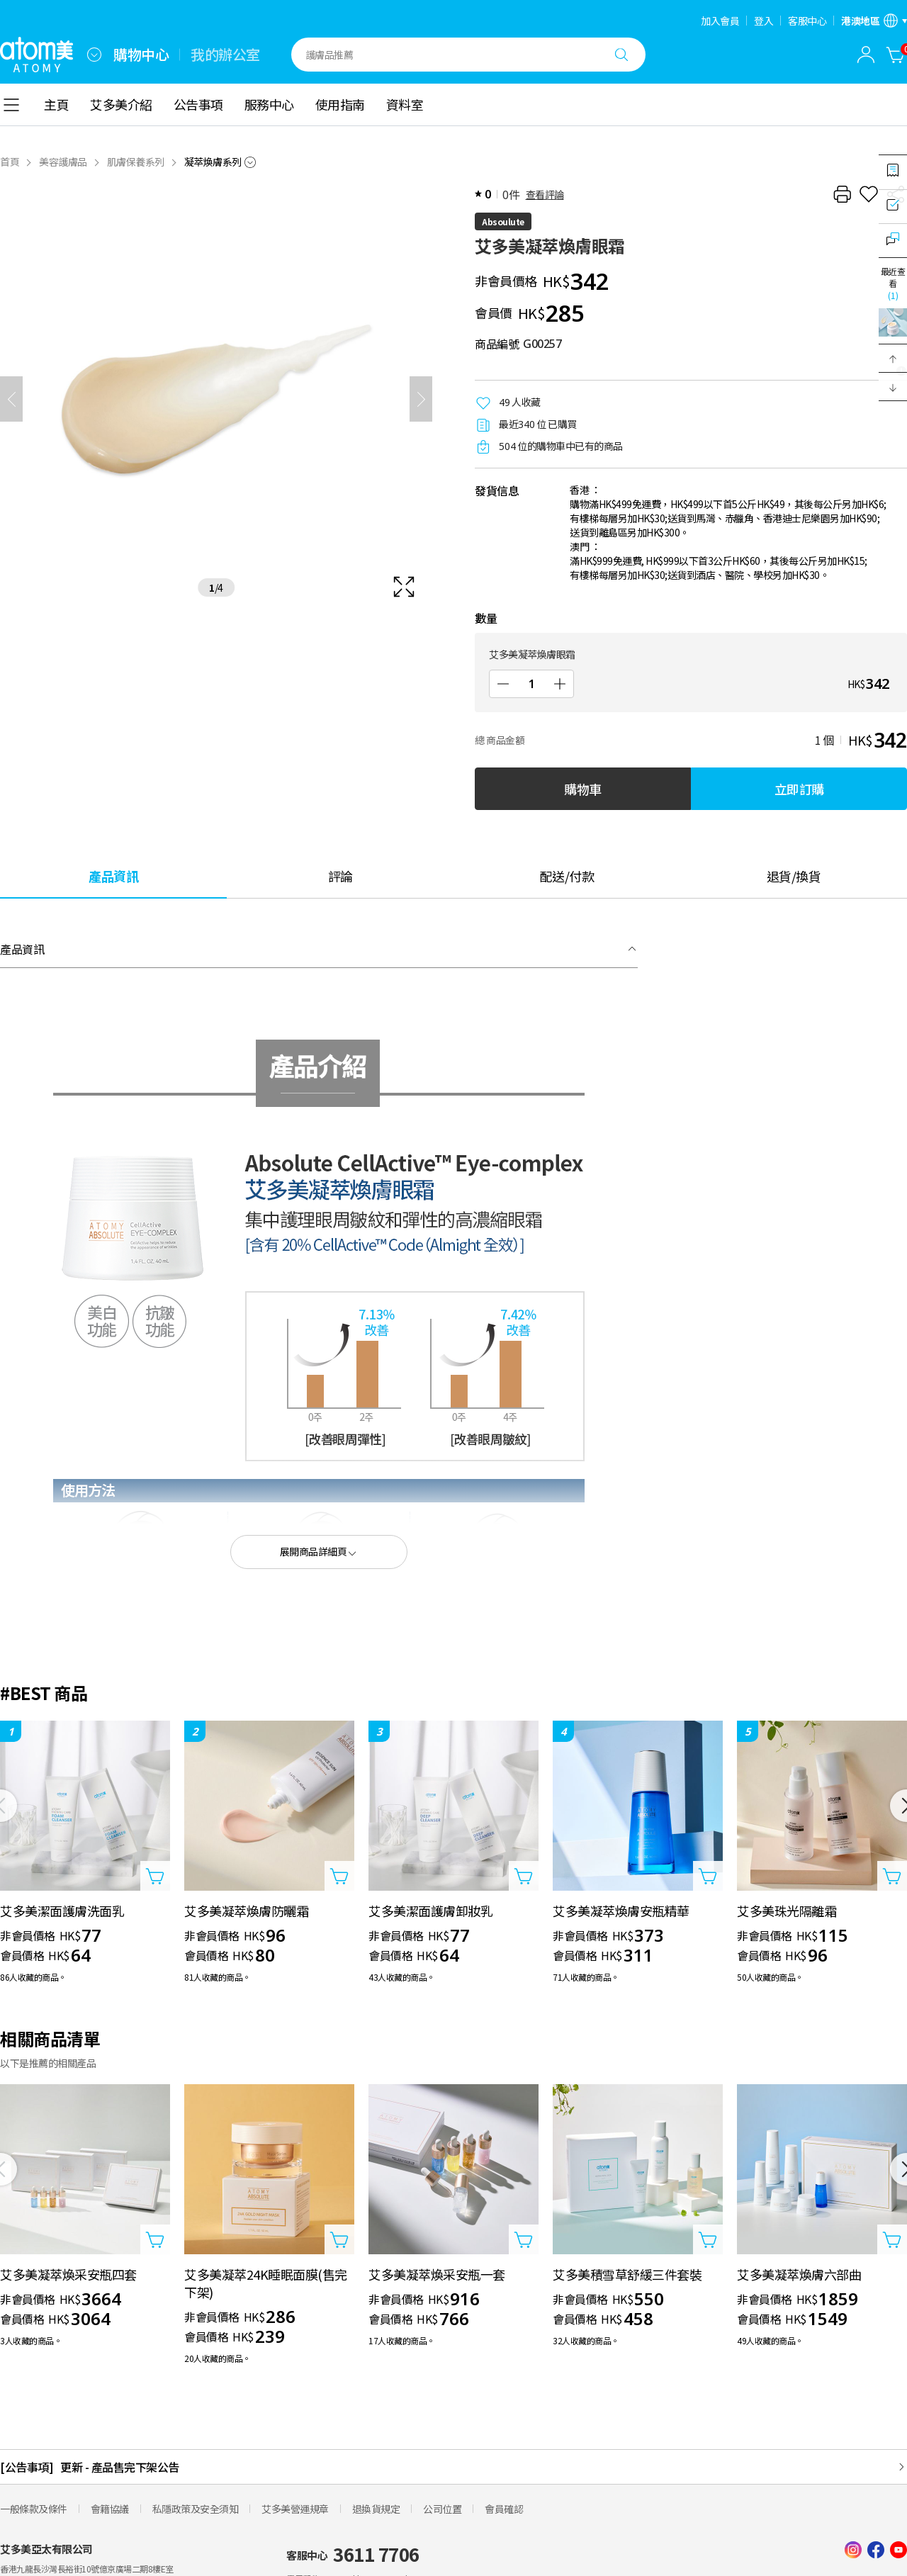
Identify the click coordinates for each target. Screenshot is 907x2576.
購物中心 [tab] (141, 54)
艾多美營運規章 (295, 2509)
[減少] (503, 683)
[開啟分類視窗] (11, 105)
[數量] (531, 683)
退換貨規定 (376, 2509)
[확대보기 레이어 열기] (216, 399)
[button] (893, 358)
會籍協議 (110, 2509)
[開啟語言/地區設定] (874, 20)
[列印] (841, 194)
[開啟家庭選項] (94, 54)
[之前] (11, 399)
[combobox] (94, 54)
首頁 (9, 161)
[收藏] (868, 194)
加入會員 (720, 20)
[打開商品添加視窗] (155, 1876)
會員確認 (504, 2509)
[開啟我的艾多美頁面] (866, 54)
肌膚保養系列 (135, 161)
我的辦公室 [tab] (225, 54)
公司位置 (442, 2509)
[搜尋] (621, 55)
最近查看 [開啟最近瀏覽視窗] (893, 283)
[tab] (113, 876)
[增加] (559, 683)
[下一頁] (421, 399)
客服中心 (807, 20)
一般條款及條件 (33, 2509)
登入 (763, 20)
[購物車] (895, 54)
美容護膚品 (63, 161)
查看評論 (545, 194)
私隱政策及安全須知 (195, 2509)
